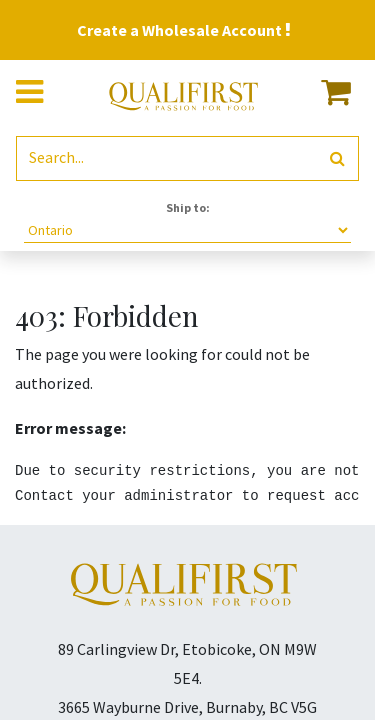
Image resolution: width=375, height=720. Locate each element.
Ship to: (188, 207)
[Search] (337, 158)
